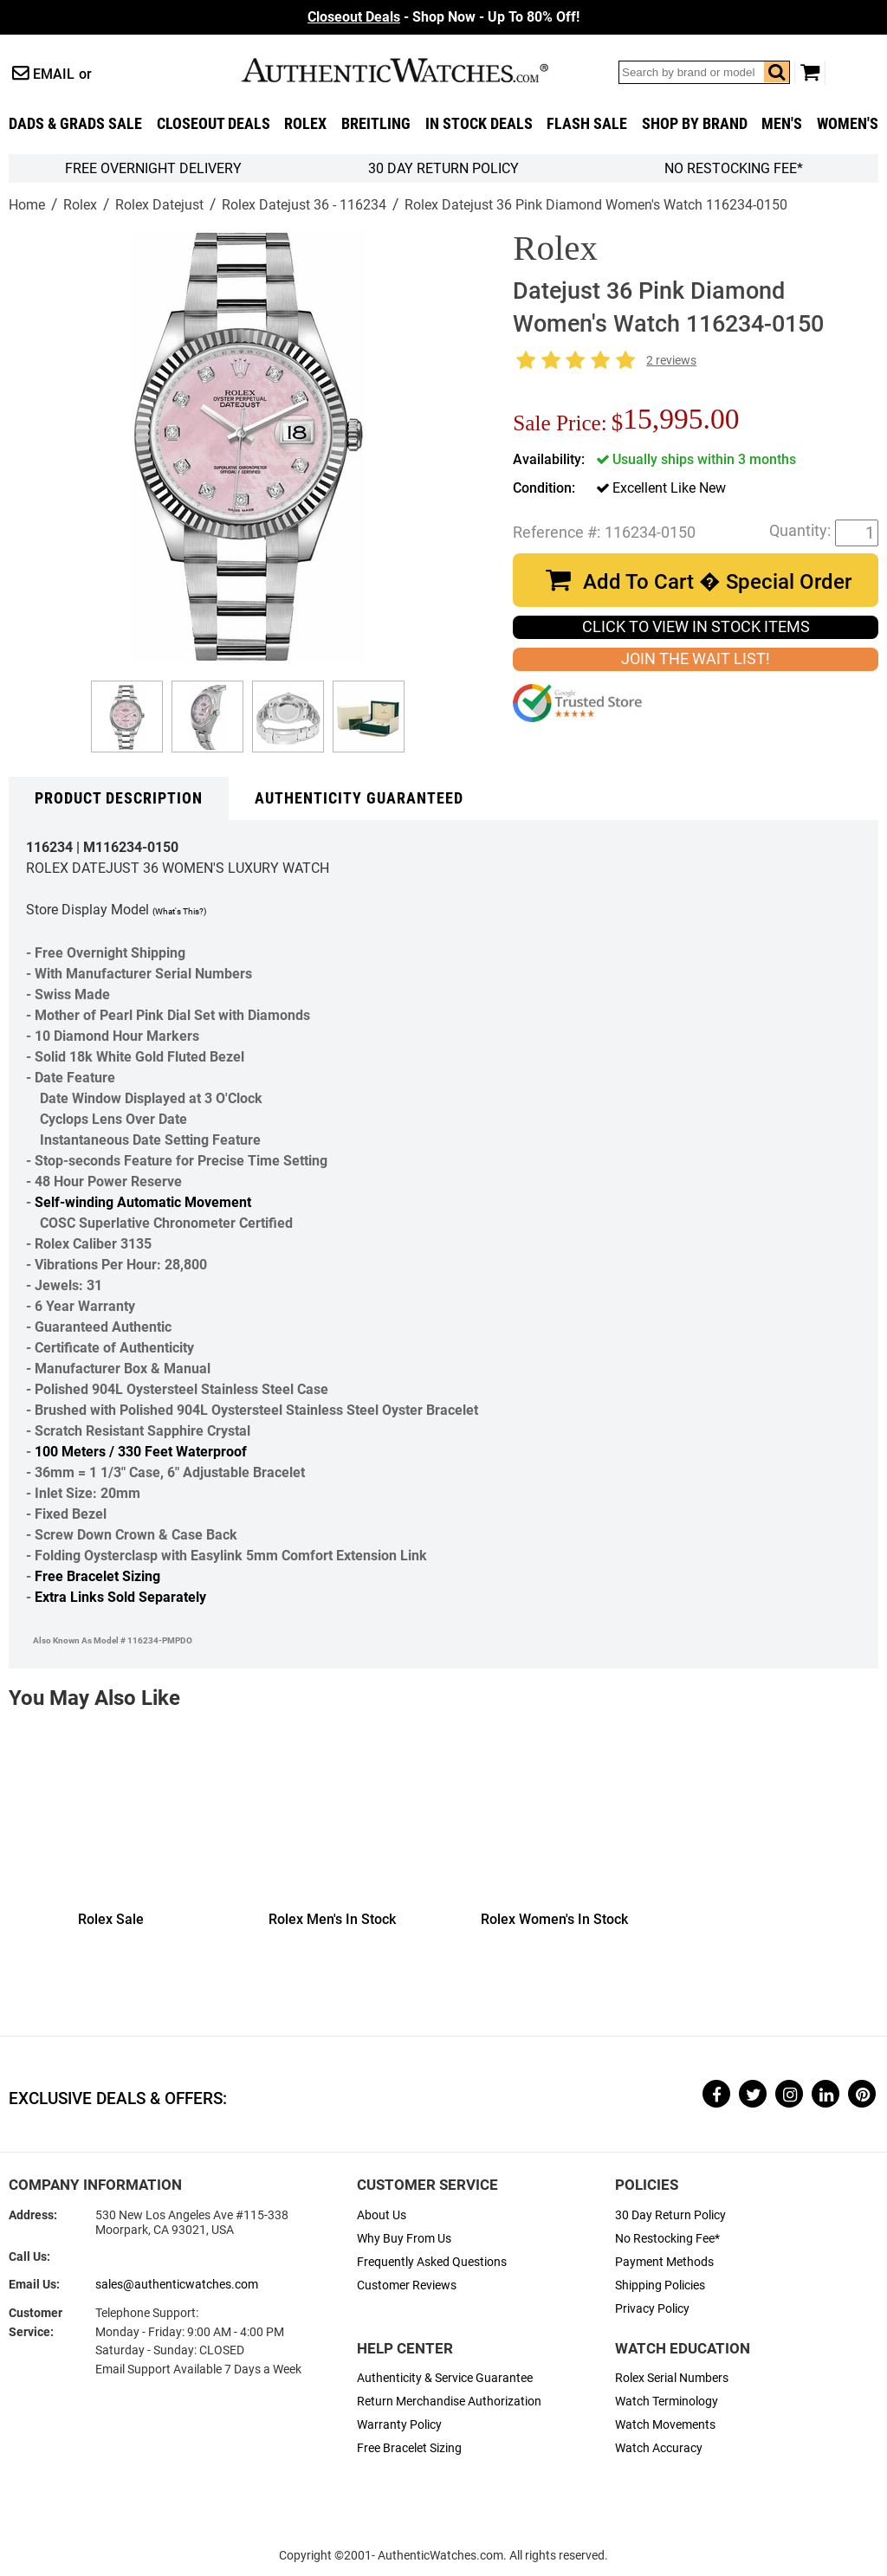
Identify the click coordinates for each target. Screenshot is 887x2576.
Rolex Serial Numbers (671, 2378)
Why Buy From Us (404, 2238)
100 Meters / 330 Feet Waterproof (141, 1451)
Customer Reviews (406, 2285)
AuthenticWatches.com (413, 70)
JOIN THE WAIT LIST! (695, 659)
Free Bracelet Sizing (97, 1576)
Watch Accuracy (658, 2448)
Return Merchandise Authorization (449, 2401)
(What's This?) (179, 911)
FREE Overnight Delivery (153, 168)
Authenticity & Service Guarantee (445, 2378)
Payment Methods (664, 2262)
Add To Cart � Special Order (717, 582)
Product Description (119, 798)
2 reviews (671, 360)
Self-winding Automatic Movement (143, 1202)
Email (53, 74)
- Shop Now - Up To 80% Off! (443, 17)
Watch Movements (665, 2425)
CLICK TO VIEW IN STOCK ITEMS (696, 627)
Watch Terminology (666, 2401)
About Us (381, 2215)
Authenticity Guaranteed (359, 798)
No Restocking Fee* (733, 168)
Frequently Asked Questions (432, 2262)
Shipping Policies (660, 2285)
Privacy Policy (652, 2309)
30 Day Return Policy (670, 2215)
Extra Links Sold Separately (120, 1597)
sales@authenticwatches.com (176, 2284)
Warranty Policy (399, 2425)
